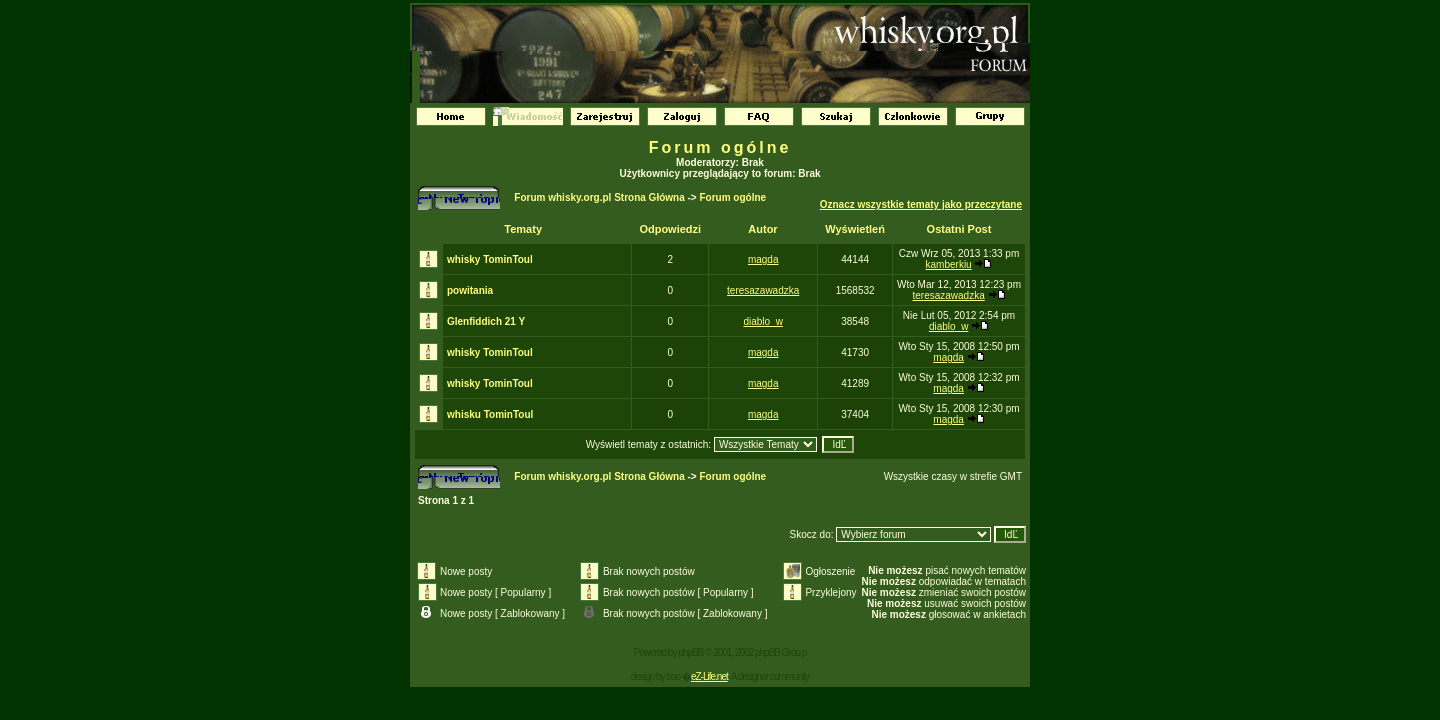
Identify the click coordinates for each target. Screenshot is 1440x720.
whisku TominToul (490, 414)
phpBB (690, 652)
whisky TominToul (490, 259)
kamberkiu (949, 264)
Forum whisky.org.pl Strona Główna (599, 197)
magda (763, 259)
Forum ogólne (720, 147)
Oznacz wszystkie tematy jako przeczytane (921, 204)
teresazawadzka (763, 290)
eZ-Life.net (709, 676)
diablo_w (762, 321)
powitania (470, 290)
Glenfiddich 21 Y (486, 321)
